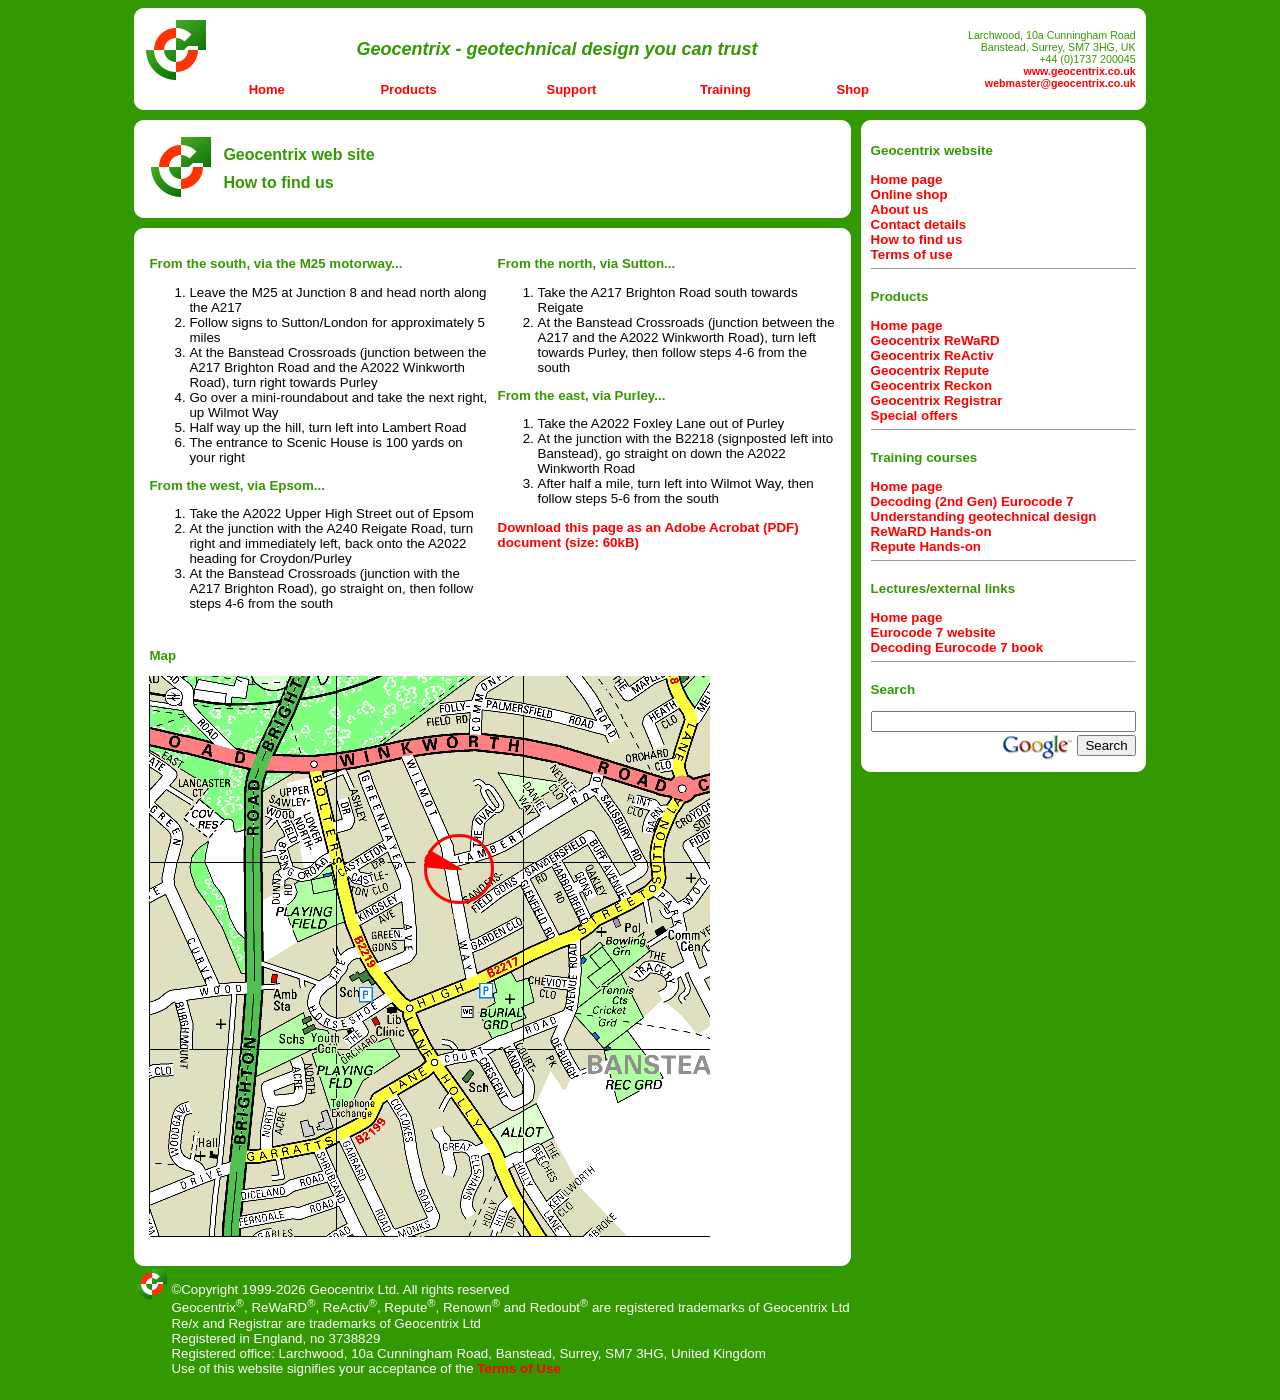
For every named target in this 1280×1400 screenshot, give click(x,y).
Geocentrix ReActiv (932, 355)
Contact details (919, 224)
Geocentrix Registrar (937, 400)
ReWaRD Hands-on (931, 531)
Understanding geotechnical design (984, 516)
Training (725, 89)
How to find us (917, 239)
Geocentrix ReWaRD (935, 340)
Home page (907, 179)
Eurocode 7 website (933, 632)
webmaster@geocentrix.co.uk (1060, 83)
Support (572, 89)
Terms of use (912, 254)
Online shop (909, 194)
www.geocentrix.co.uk (1079, 71)
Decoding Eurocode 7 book (957, 647)
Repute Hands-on (926, 546)
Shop (853, 89)
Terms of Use (518, 1368)
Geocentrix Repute (930, 370)
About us (900, 209)
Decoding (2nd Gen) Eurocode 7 (972, 501)
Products (408, 89)
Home (267, 89)
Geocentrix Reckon (931, 385)
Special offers (914, 415)
